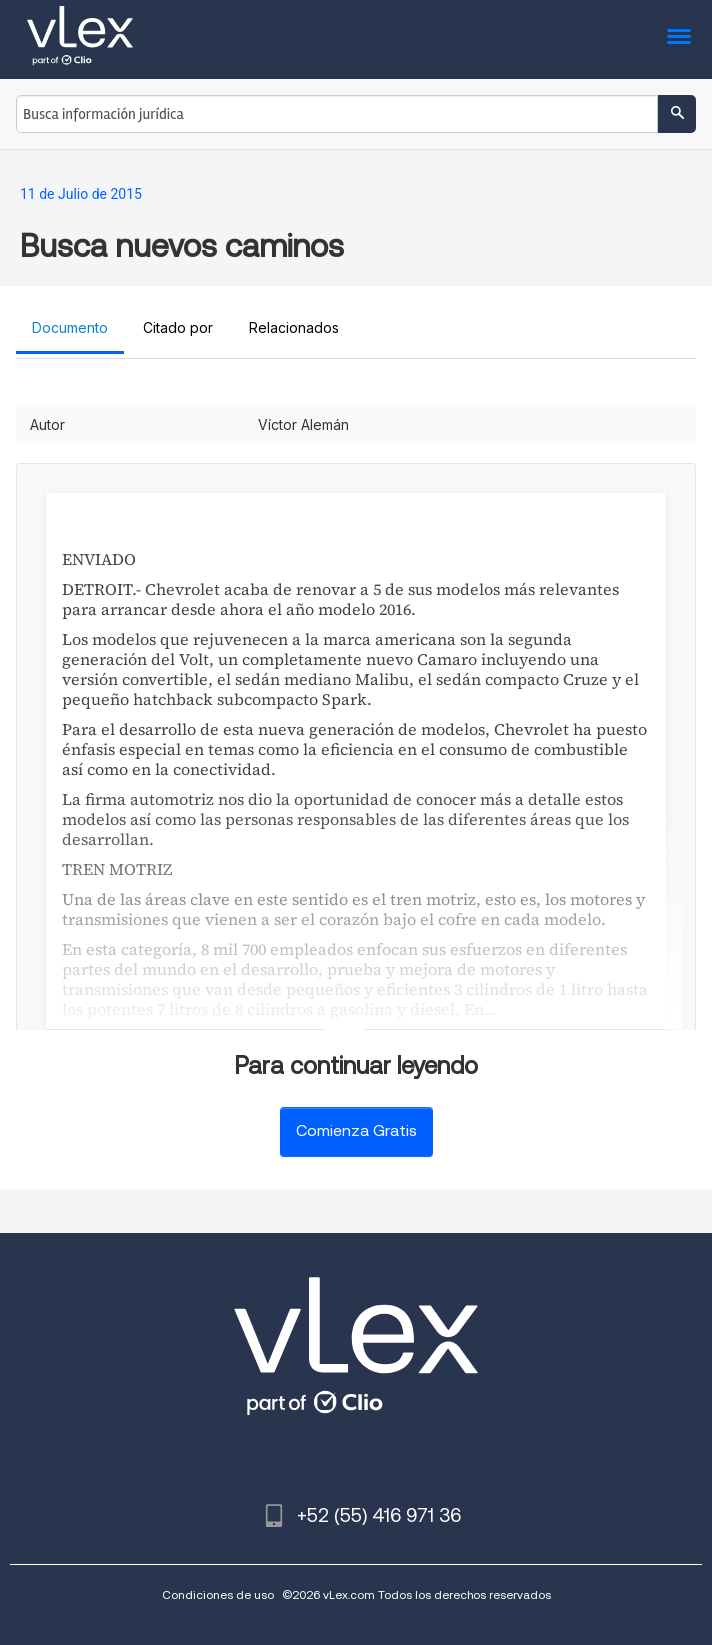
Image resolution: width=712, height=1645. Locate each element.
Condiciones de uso (218, 1594)
